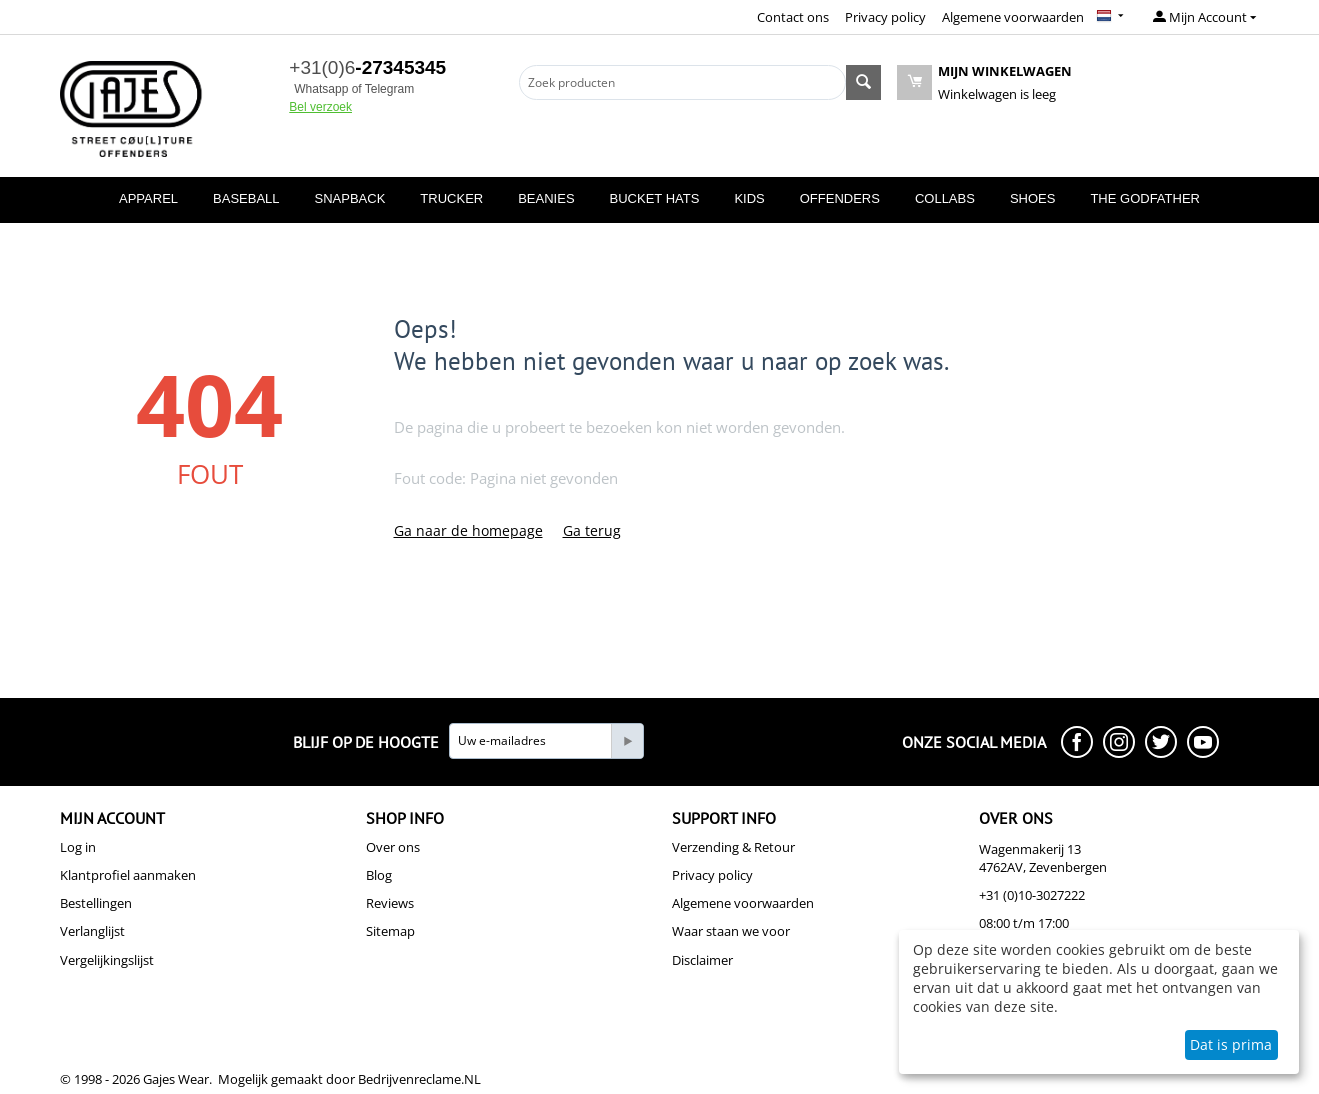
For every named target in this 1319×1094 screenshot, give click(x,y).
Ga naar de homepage (468, 530)
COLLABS (945, 198)
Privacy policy (885, 17)
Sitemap (390, 931)
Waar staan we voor (731, 931)
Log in (78, 847)
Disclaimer (702, 960)
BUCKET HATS (655, 198)
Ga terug (592, 530)
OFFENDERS (840, 198)
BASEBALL (246, 198)
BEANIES (546, 198)
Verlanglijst (92, 931)
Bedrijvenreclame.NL (419, 1079)
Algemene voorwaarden (1013, 17)
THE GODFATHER (1145, 198)
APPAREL (148, 198)
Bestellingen (96, 903)
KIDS (749, 198)
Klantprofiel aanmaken (128, 875)
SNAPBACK (350, 198)
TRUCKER (451, 198)
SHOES (1033, 198)
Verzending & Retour (733, 847)
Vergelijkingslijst (107, 960)
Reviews (390, 903)
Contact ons (793, 17)
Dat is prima (1231, 1044)
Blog (379, 875)
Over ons (393, 847)
